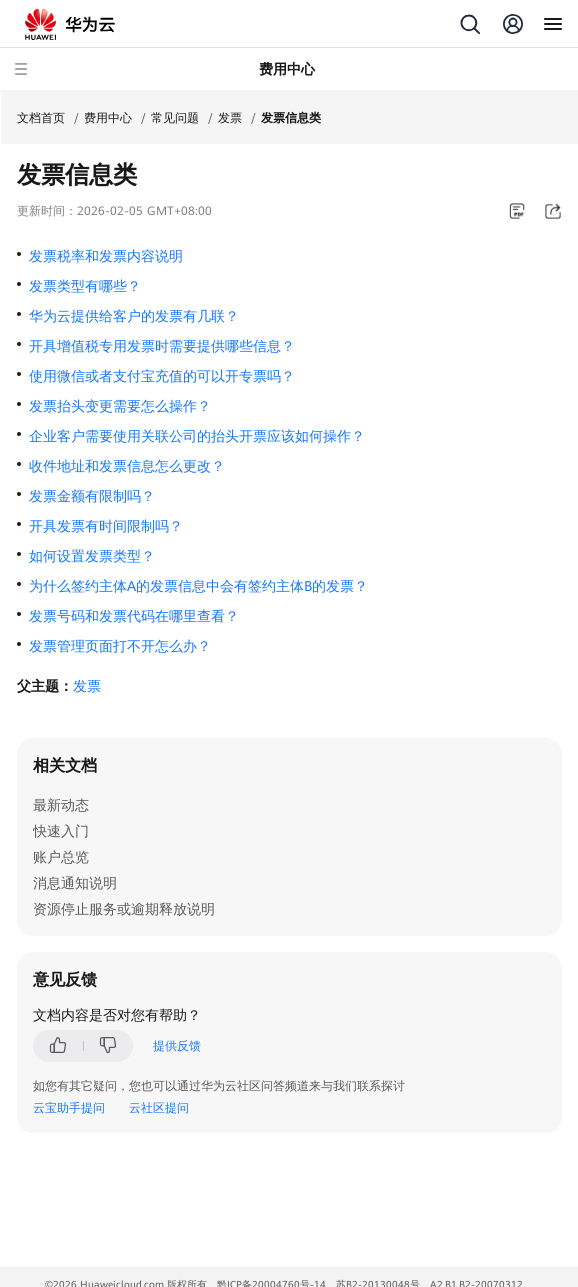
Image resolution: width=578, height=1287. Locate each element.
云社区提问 (159, 1108)
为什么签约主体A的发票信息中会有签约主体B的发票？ (198, 586)
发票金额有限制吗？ (92, 496)
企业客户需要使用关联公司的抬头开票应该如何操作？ (197, 436)
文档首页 (41, 118)
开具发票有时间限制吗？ (106, 526)
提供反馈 (177, 1046)
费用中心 (108, 118)
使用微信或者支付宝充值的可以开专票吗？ (162, 376)
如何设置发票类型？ (92, 556)
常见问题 (175, 118)
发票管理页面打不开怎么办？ (120, 646)
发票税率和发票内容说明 (106, 256)
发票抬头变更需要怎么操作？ (120, 406)
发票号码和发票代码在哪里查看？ (134, 616)
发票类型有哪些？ (85, 286)
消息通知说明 (75, 883)
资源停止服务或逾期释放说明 (124, 909)
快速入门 (61, 831)
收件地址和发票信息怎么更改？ (127, 466)
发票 (230, 118)
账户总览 (61, 857)
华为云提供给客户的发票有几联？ (134, 316)
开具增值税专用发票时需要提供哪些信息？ (162, 346)
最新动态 (61, 805)
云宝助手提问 (69, 1108)
